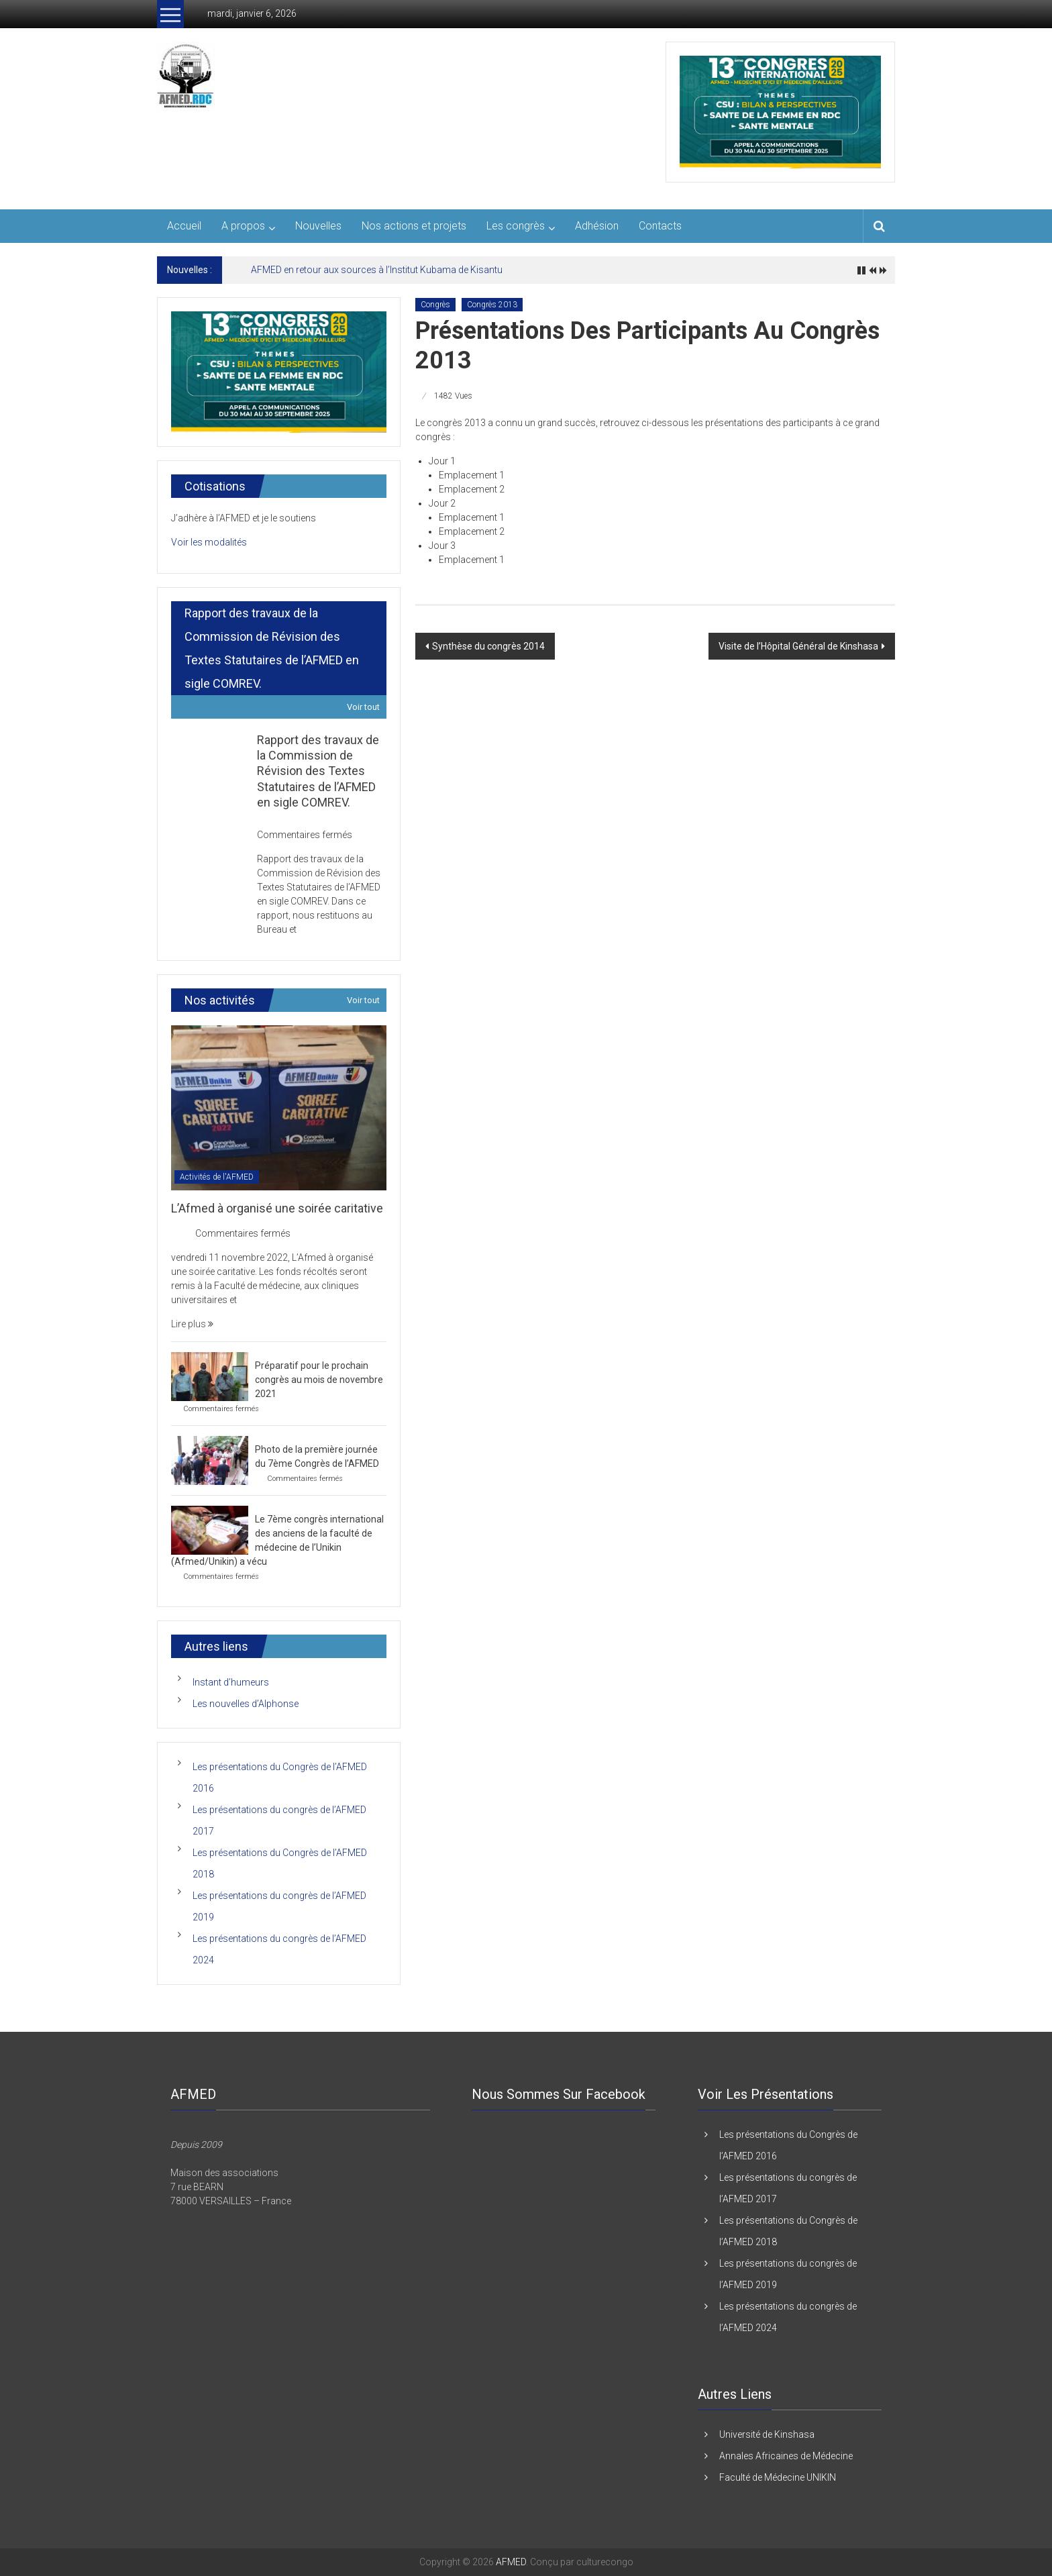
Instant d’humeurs (231, 1682)
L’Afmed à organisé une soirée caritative (277, 1208)
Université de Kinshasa (766, 2434)
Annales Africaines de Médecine (786, 2456)
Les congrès (515, 225)
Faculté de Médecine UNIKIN (777, 2477)
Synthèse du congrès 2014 (488, 646)
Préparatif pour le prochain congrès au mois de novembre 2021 (319, 1379)
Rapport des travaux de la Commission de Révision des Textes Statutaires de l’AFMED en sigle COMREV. (318, 771)
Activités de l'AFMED (217, 1177)
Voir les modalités (209, 542)
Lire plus (192, 1324)
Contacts (660, 225)
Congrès (435, 304)
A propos (243, 225)
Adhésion (597, 225)
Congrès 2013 (492, 304)
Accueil (184, 225)
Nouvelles (318, 225)
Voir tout (363, 707)
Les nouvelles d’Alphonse (246, 1703)
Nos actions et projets (414, 225)
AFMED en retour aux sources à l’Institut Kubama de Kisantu (377, 269)
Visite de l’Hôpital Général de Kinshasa (798, 646)
